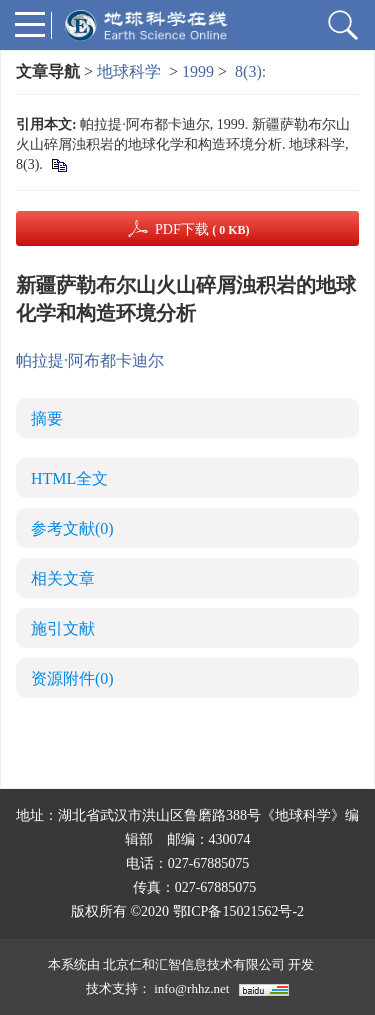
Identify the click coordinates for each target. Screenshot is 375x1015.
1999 (198, 71)
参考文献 (72, 528)
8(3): (252, 71)
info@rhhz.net (191, 988)
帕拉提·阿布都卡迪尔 (90, 360)
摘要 (47, 418)
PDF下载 (202, 229)
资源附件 (72, 678)
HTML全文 (69, 478)
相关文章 (63, 578)
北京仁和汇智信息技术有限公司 (194, 964)
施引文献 (63, 628)
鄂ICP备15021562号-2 (238, 911)
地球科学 (129, 71)
